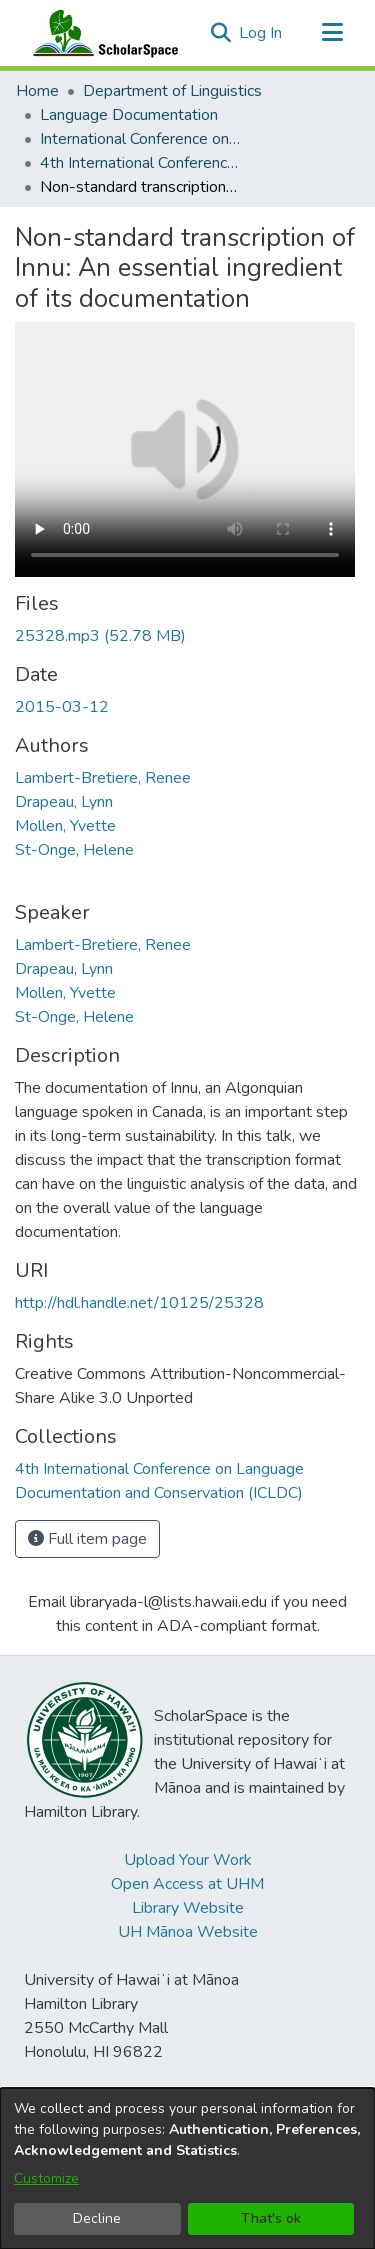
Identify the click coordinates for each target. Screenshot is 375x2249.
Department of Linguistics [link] (172, 91)
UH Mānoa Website (188, 1932)
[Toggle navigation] (332, 33)
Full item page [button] (87, 1539)
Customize (46, 2178)
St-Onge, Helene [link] (74, 850)
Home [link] (37, 91)
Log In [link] (261, 33)
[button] (220, 33)
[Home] (101, 33)
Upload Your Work (188, 1860)
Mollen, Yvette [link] (65, 826)
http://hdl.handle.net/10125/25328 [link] (139, 1303)
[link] (100, 636)
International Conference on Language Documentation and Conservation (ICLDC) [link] (140, 139)
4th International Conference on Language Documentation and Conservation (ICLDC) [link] (140, 163)
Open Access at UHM (187, 1884)
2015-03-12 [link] (62, 707)
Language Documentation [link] (129, 115)
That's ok (271, 2218)
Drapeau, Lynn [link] (64, 802)
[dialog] (187, 2168)
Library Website (188, 1908)
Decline (97, 2218)
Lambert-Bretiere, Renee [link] (103, 778)
